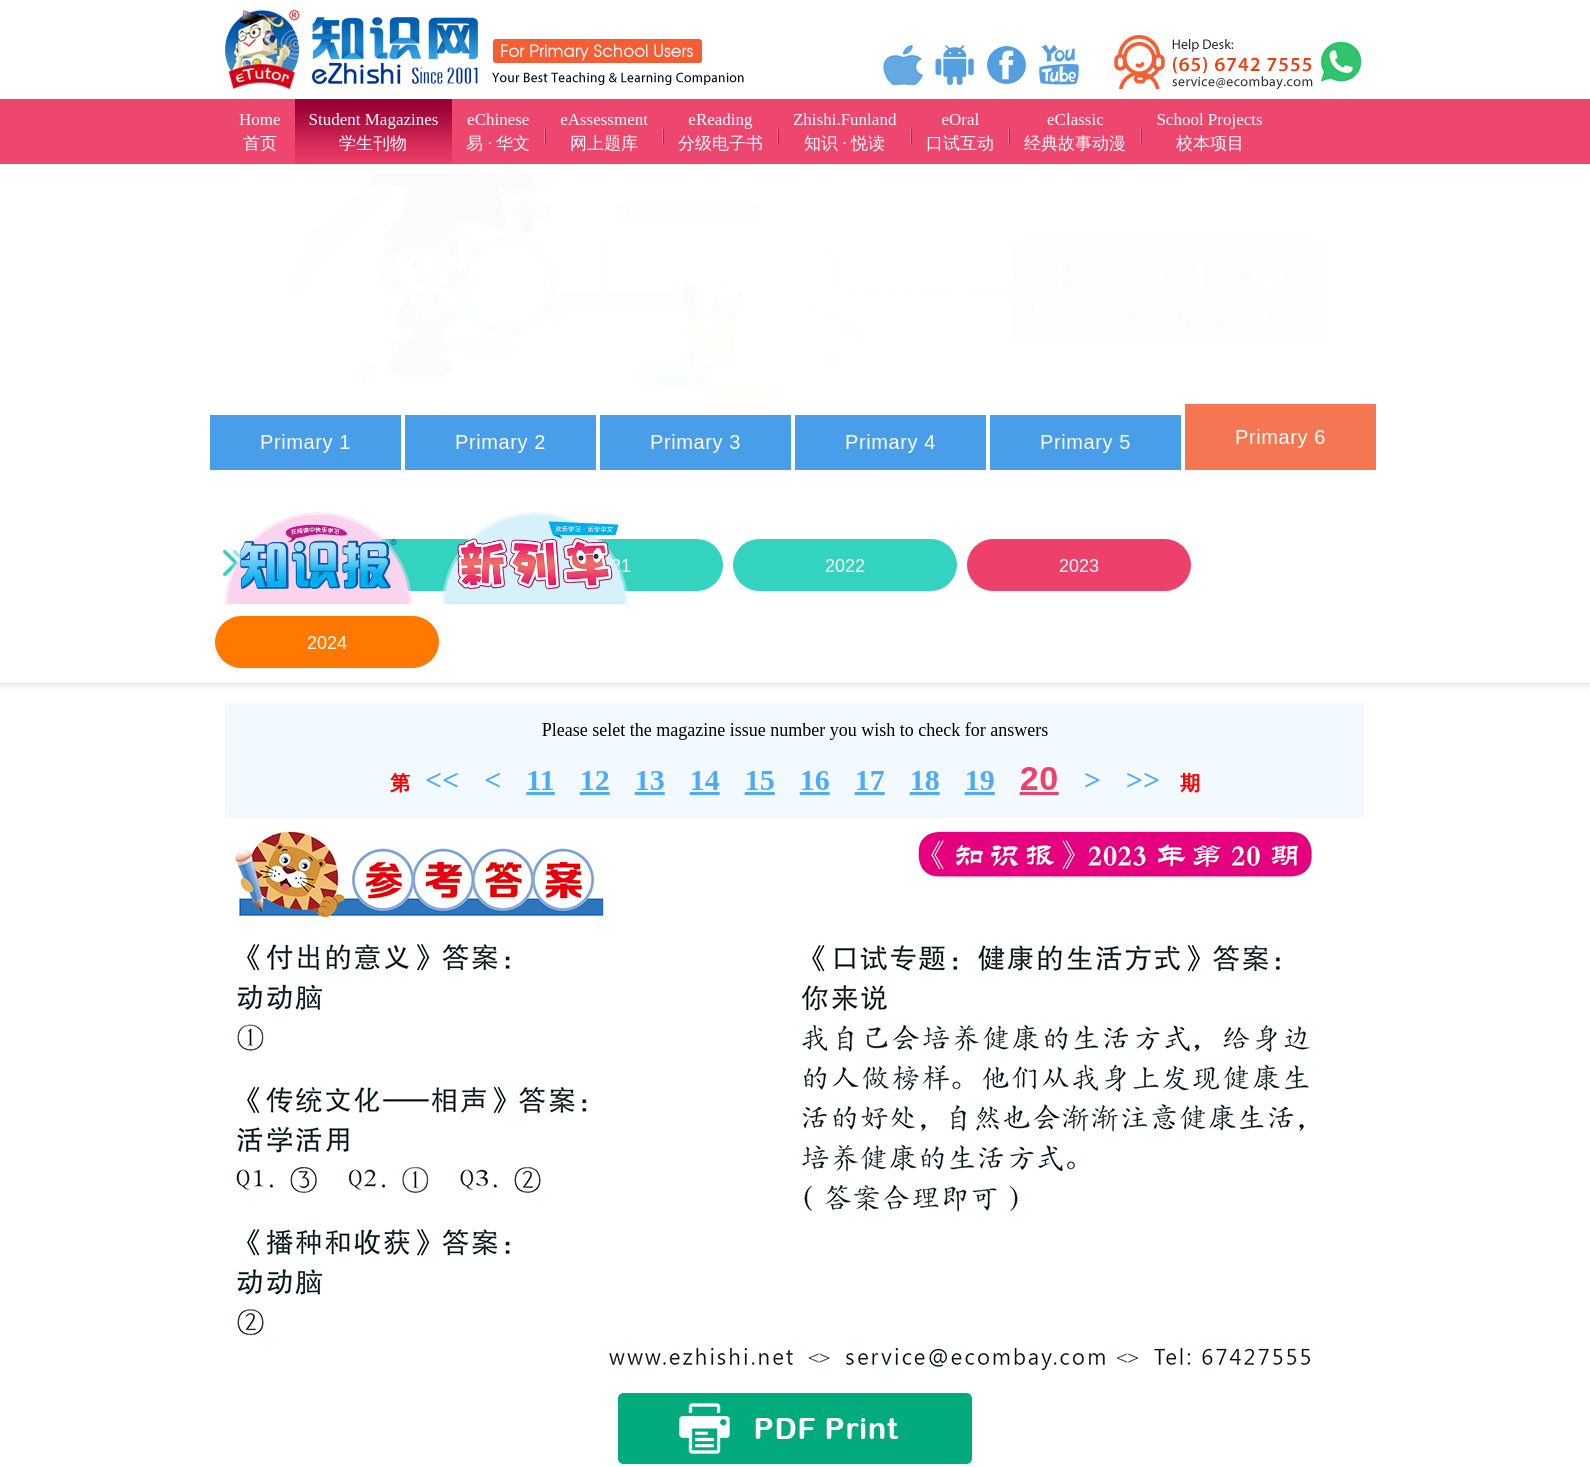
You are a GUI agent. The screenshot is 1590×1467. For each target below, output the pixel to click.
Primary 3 (695, 442)
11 (540, 779)
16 (815, 779)
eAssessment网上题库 (604, 131)
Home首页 (260, 131)
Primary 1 (305, 442)
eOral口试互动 (960, 131)
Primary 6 (1280, 437)
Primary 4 (890, 442)
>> (1143, 779)
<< (442, 779)
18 (925, 779)
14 (705, 779)
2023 (1079, 566)
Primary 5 (1085, 442)
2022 (845, 566)
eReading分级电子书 (720, 131)
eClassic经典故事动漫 (1075, 131)
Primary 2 (500, 442)
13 (650, 779)
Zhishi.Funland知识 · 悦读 (844, 131)
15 (760, 779)
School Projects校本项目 (1209, 131)
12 (595, 779)
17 (870, 779)
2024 (327, 643)
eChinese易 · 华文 (498, 131)
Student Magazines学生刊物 (374, 131)
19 (980, 779)
